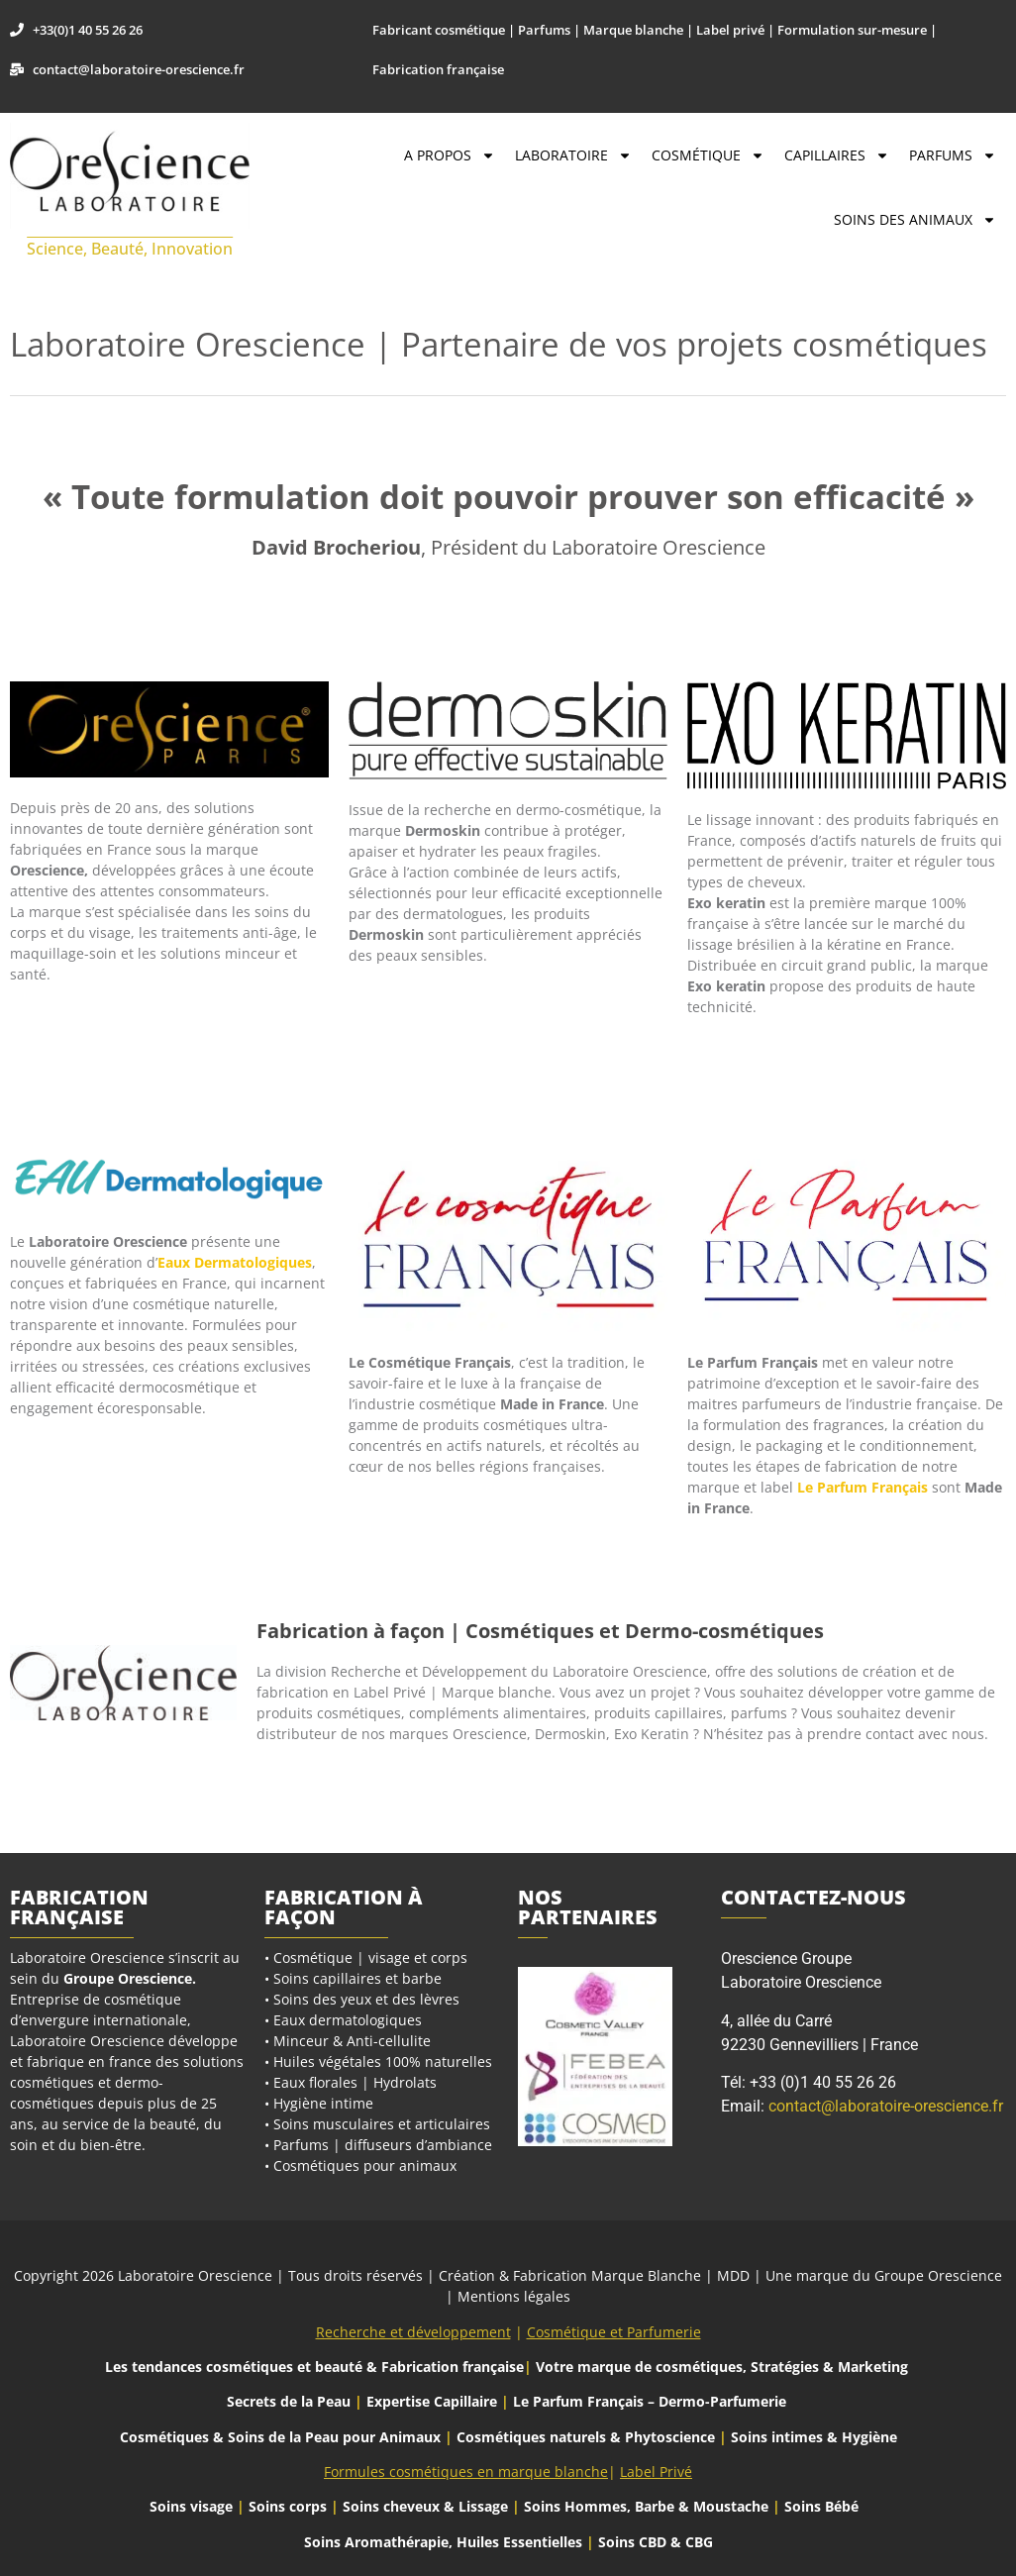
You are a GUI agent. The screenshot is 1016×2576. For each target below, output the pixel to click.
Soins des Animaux (915, 220)
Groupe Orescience (127, 1978)
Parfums (952, 155)
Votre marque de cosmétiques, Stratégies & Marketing (722, 2366)
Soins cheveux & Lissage (425, 2506)
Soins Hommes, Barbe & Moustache (646, 2506)
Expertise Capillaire (431, 2401)
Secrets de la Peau (289, 2401)
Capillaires (836, 155)
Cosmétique (708, 155)
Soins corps (288, 2506)
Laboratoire (573, 155)
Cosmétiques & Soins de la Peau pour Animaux (280, 2436)
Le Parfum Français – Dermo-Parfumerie (651, 2401)
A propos (449, 155)
